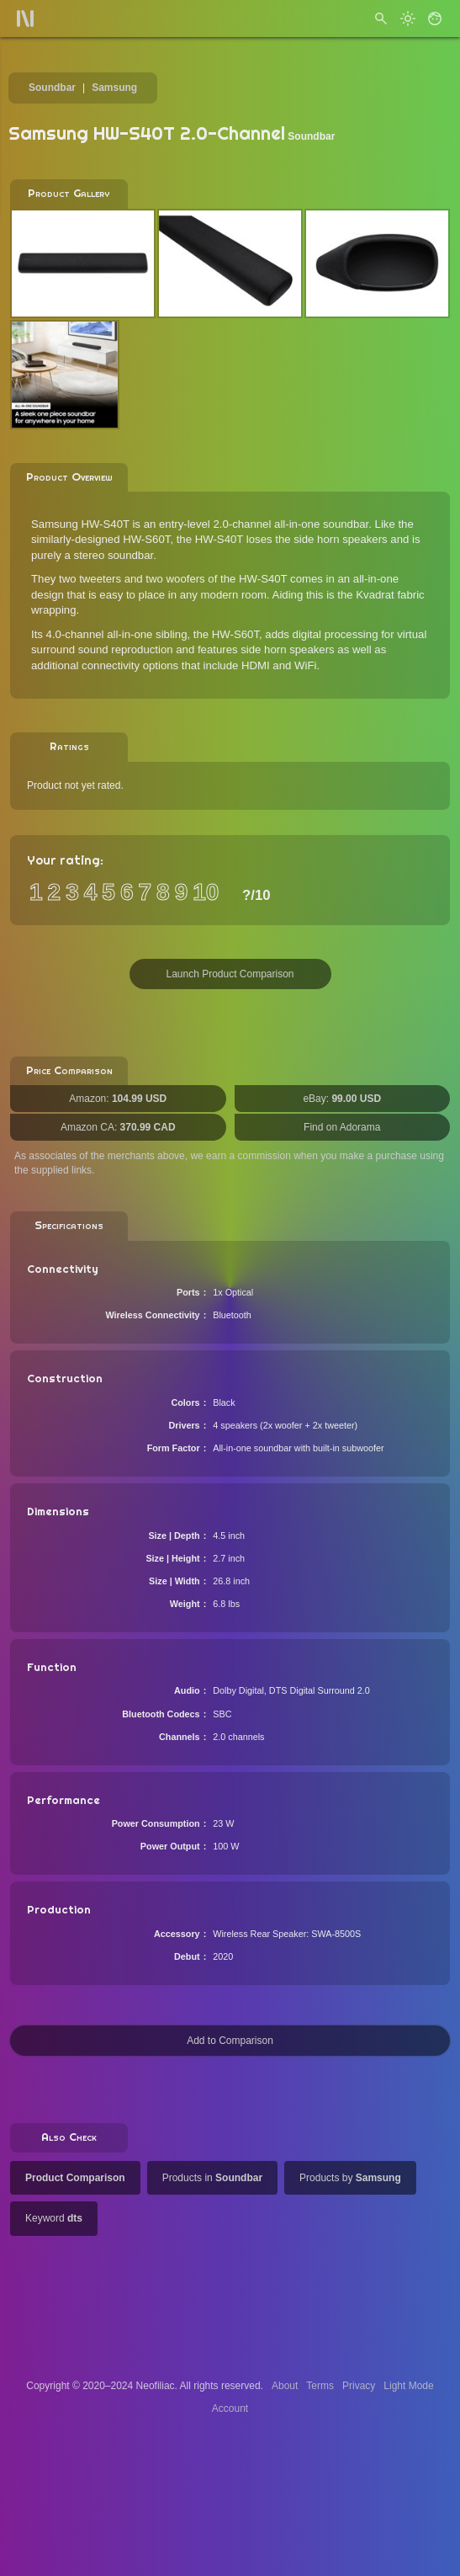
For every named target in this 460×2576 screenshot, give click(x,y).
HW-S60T (235, 634)
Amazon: (118, 1098)
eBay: (342, 1098)
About (285, 2386)
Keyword (53, 2218)
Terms (320, 2386)
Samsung (114, 87)
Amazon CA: (118, 1127)
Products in (212, 2178)
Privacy (358, 2386)
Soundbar (52, 87)
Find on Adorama (342, 1127)
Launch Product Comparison (229, 974)
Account (230, 2408)
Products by (350, 2178)
